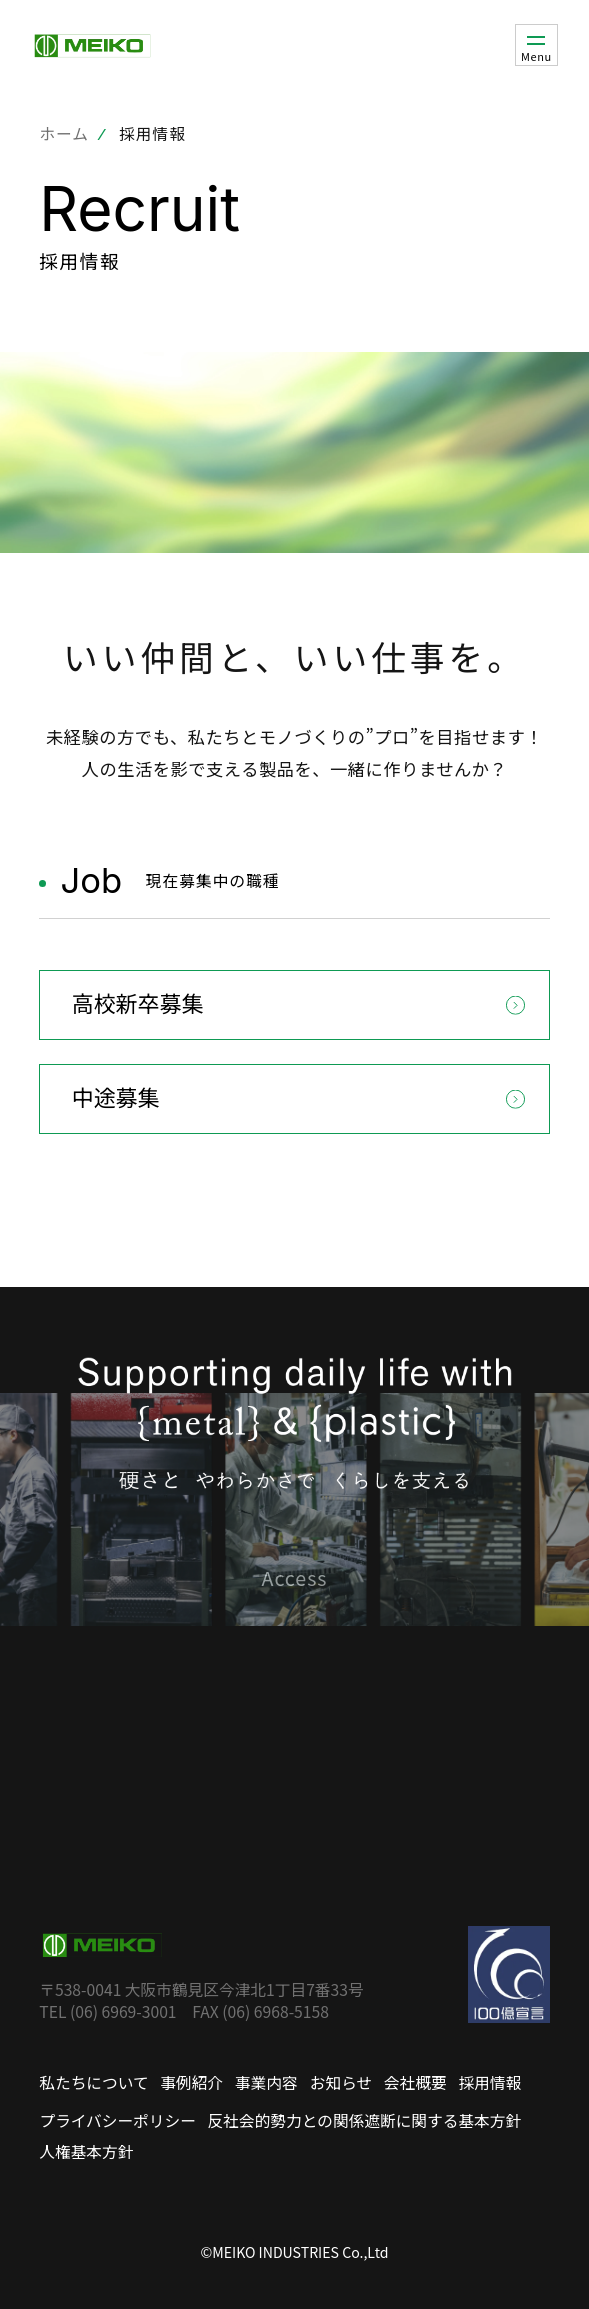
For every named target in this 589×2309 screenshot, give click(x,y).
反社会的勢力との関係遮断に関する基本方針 (365, 2120)
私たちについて (93, 2082)
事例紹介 (191, 2082)
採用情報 (490, 2082)
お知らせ (341, 2082)
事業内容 (266, 2082)
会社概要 (415, 2082)
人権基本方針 (86, 2151)
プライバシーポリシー (117, 2120)
